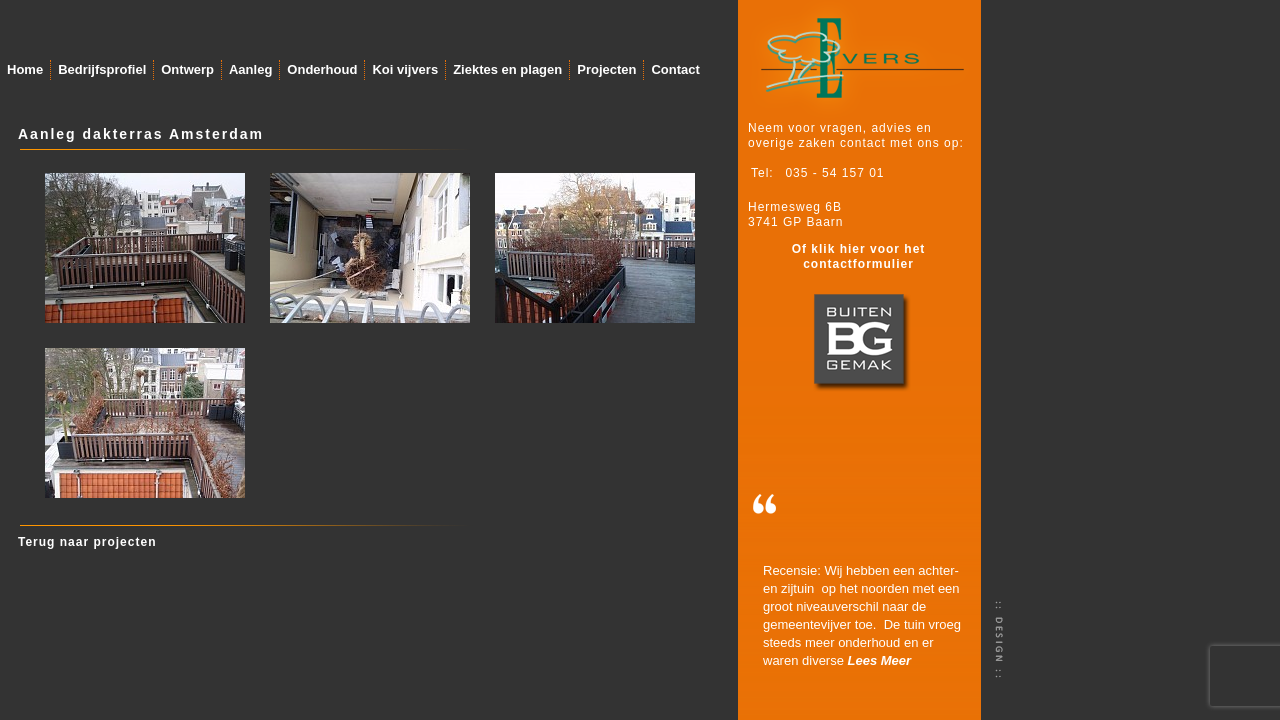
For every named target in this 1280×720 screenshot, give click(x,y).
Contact (675, 69)
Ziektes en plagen (507, 69)
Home (25, 69)
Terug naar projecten (87, 542)
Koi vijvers (405, 69)
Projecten (606, 69)
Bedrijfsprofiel (102, 69)
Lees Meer (880, 660)
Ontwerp (187, 69)
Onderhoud (322, 69)
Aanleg (250, 69)
